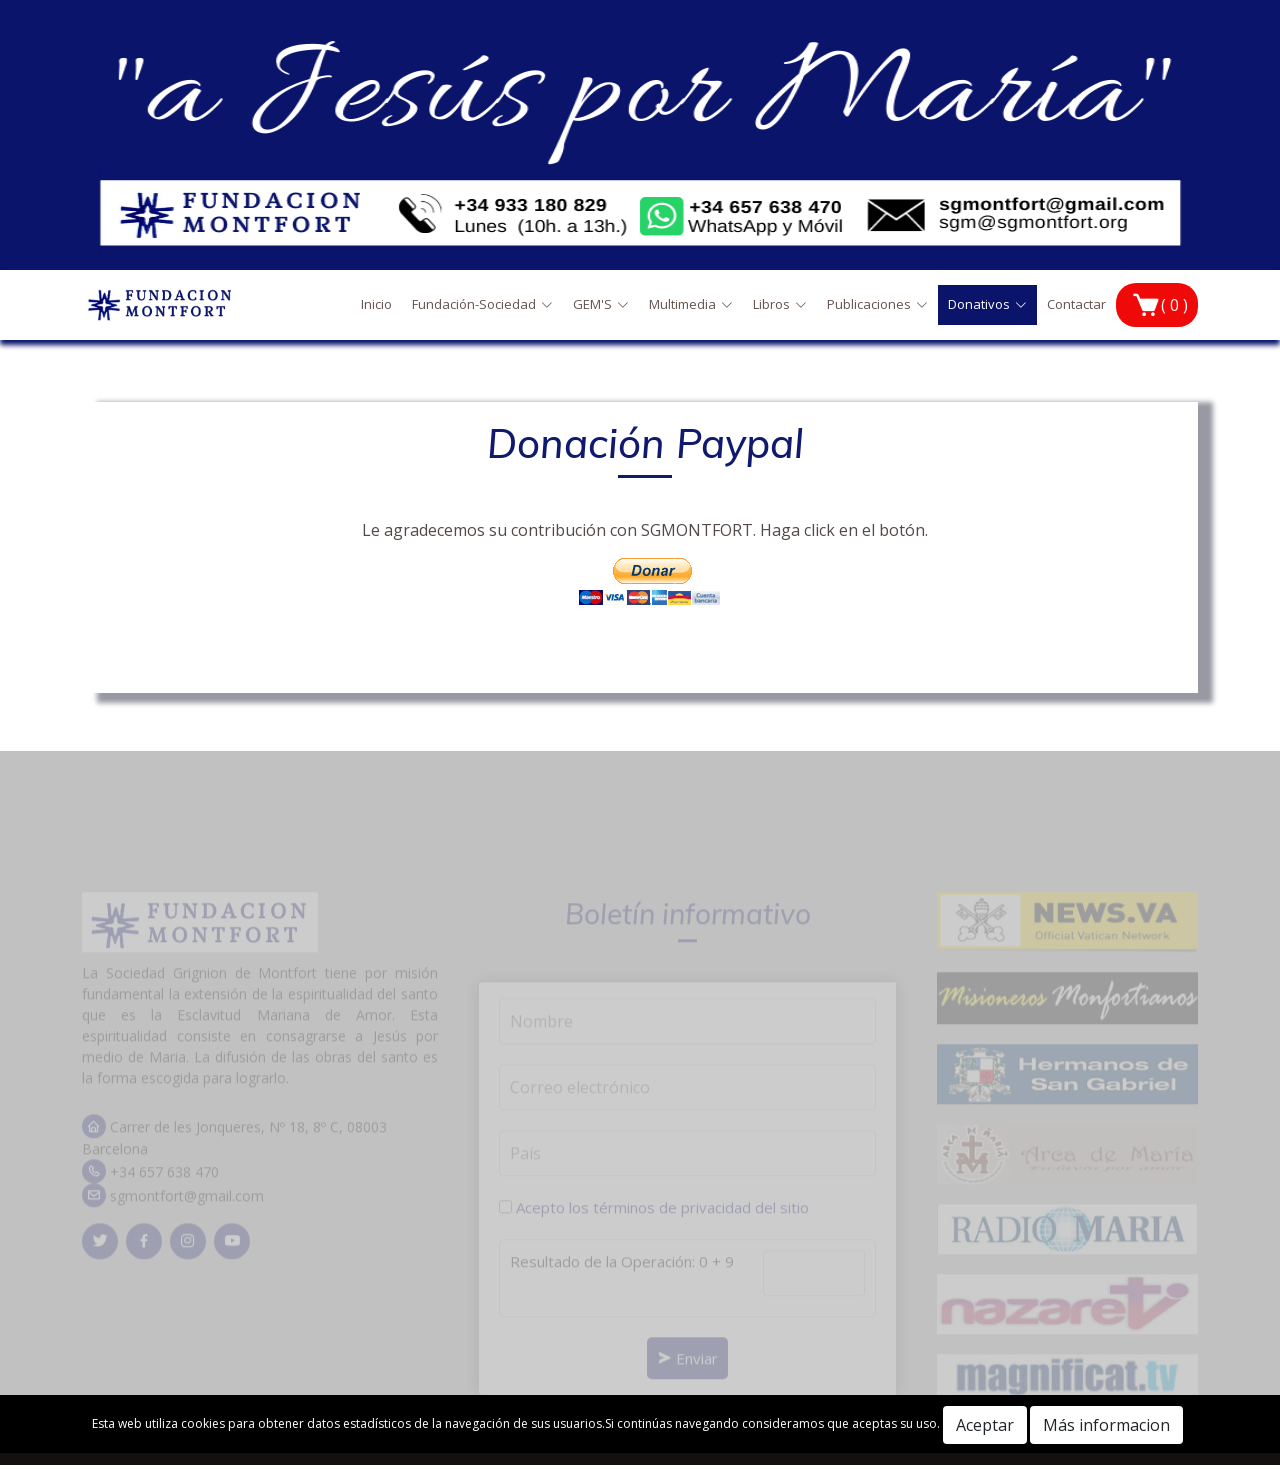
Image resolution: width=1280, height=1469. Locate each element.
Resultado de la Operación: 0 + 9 (622, 1274)
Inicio (376, 304)
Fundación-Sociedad (482, 304)
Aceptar (985, 1425)
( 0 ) (1174, 305)
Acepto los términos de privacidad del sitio (662, 1220)
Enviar (687, 1371)
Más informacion (1106, 1425)
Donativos (987, 304)
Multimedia (691, 304)
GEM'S (601, 304)
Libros (780, 304)
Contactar (1076, 304)
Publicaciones (877, 304)
